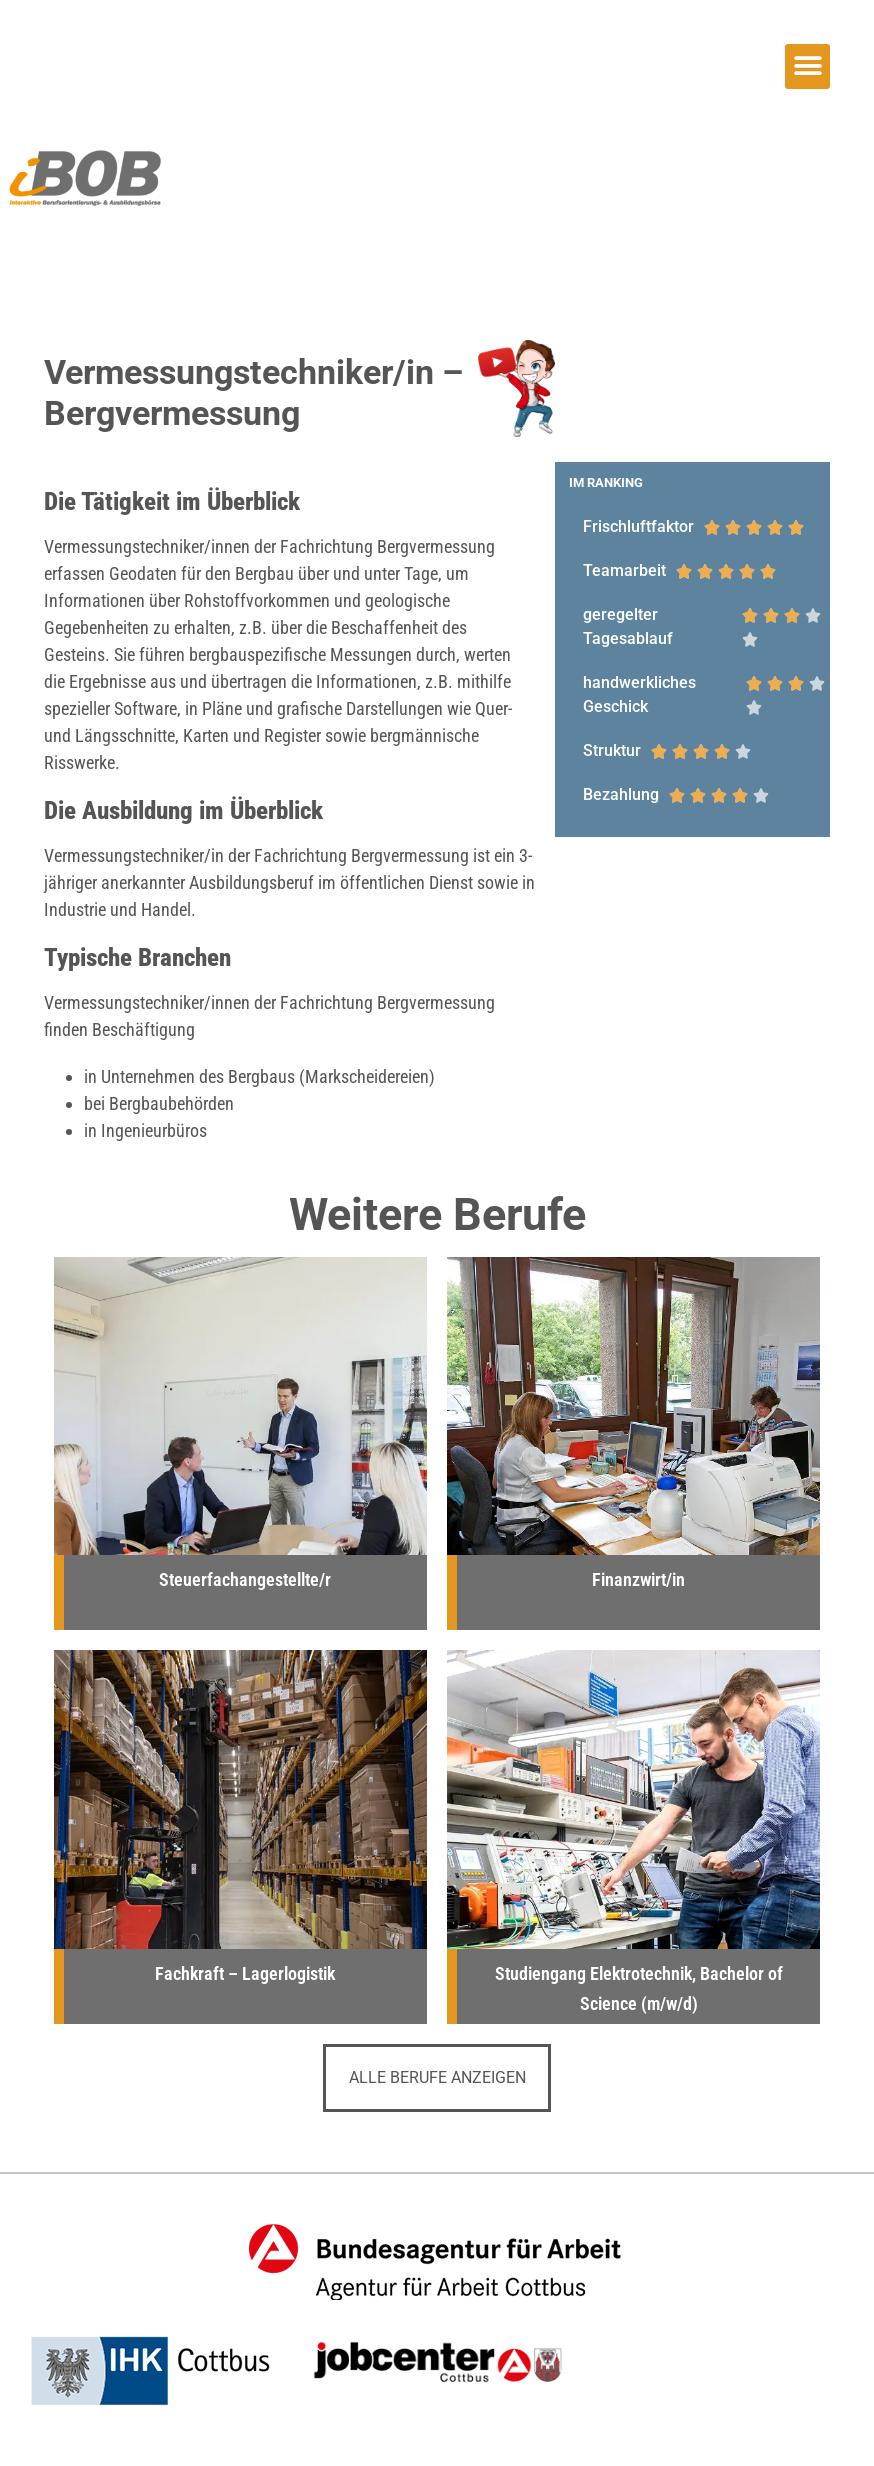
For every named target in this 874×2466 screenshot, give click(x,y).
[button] (807, 66)
